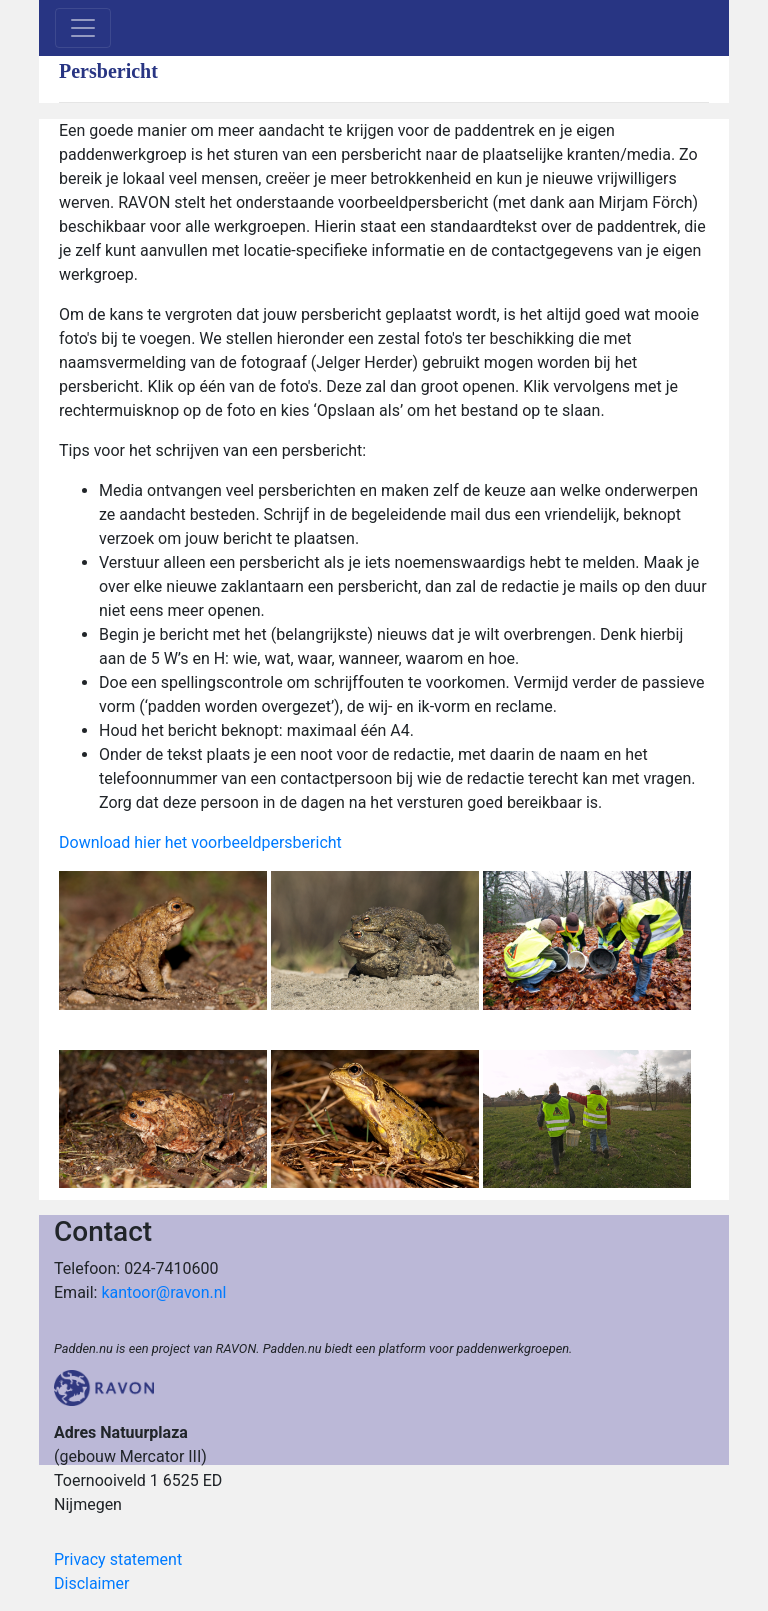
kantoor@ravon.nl (163, 1292)
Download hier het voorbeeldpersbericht (200, 842)
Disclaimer (91, 1583)
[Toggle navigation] (83, 28)
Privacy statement (118, 1559)
